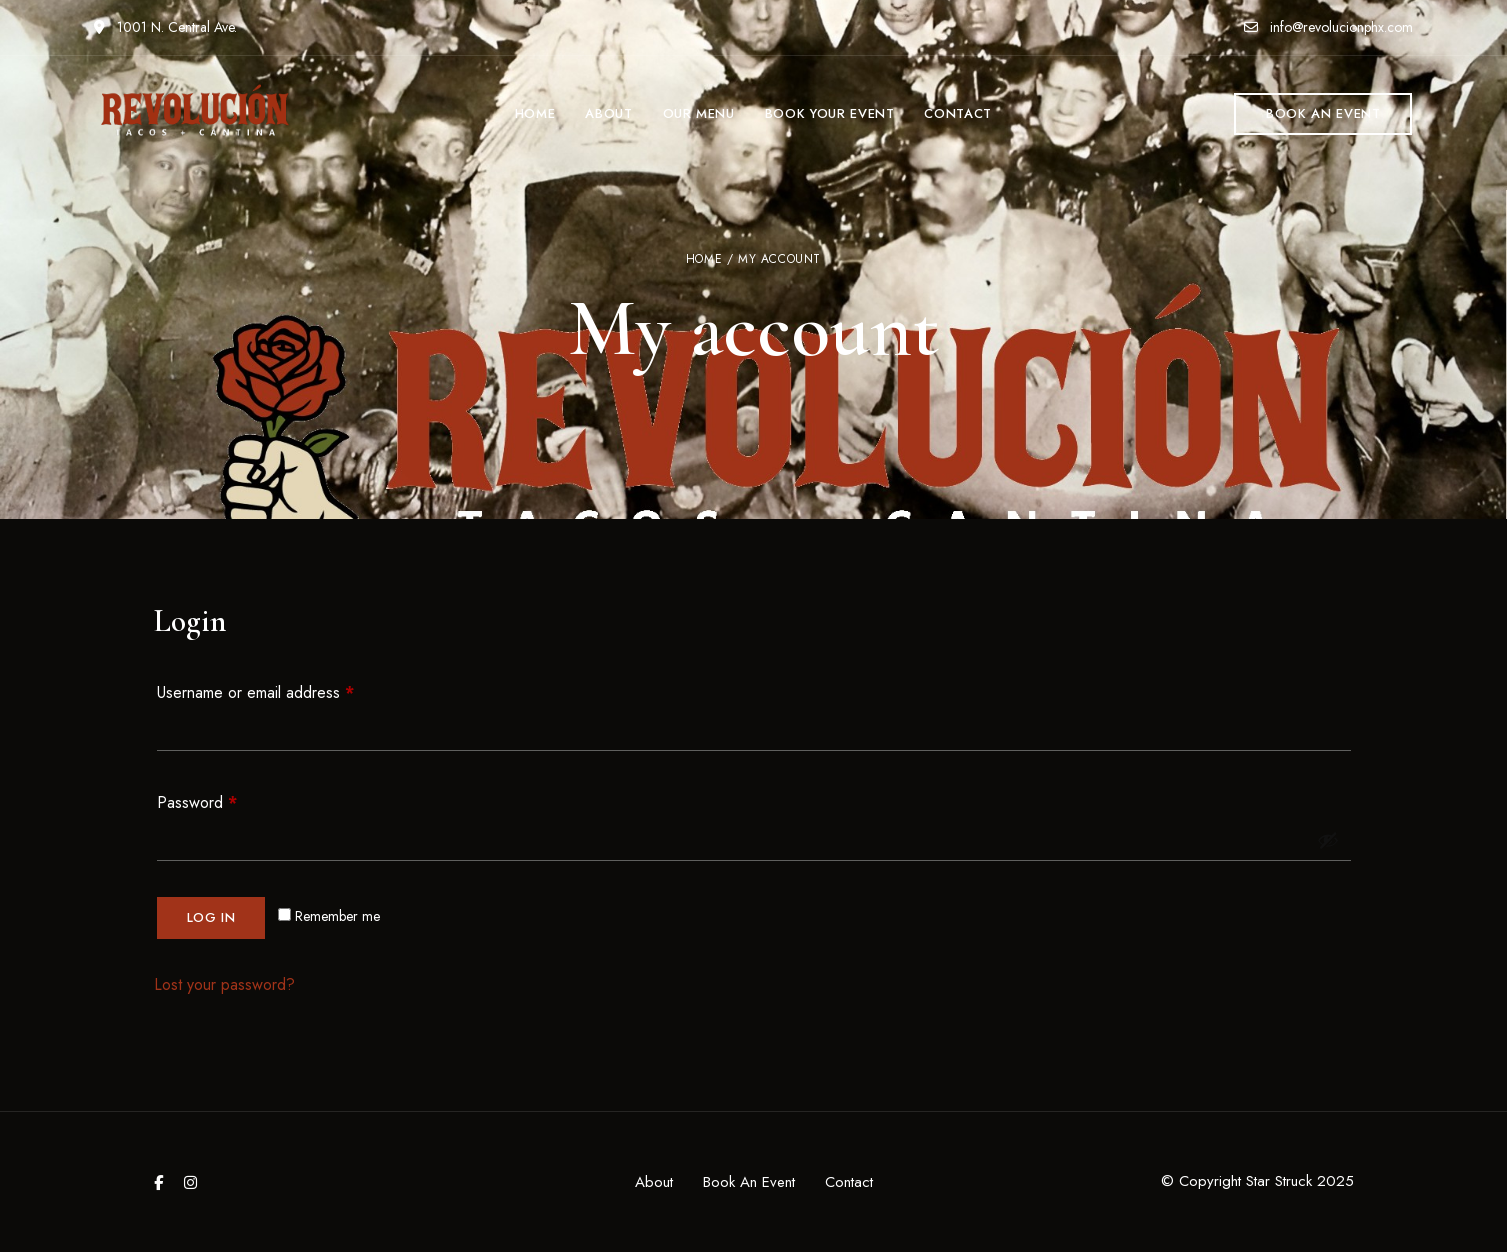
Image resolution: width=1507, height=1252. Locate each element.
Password (227, 800)
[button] (1323, 114)
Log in (211, 917)
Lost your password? (224, 984)
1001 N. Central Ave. (165, 27)
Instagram (190, 1182)
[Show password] (1328, 840)
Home (704, 259)
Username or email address (286, 690)
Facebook (158, 1182)
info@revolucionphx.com (1328, 27)
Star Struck (1279, 1181)
